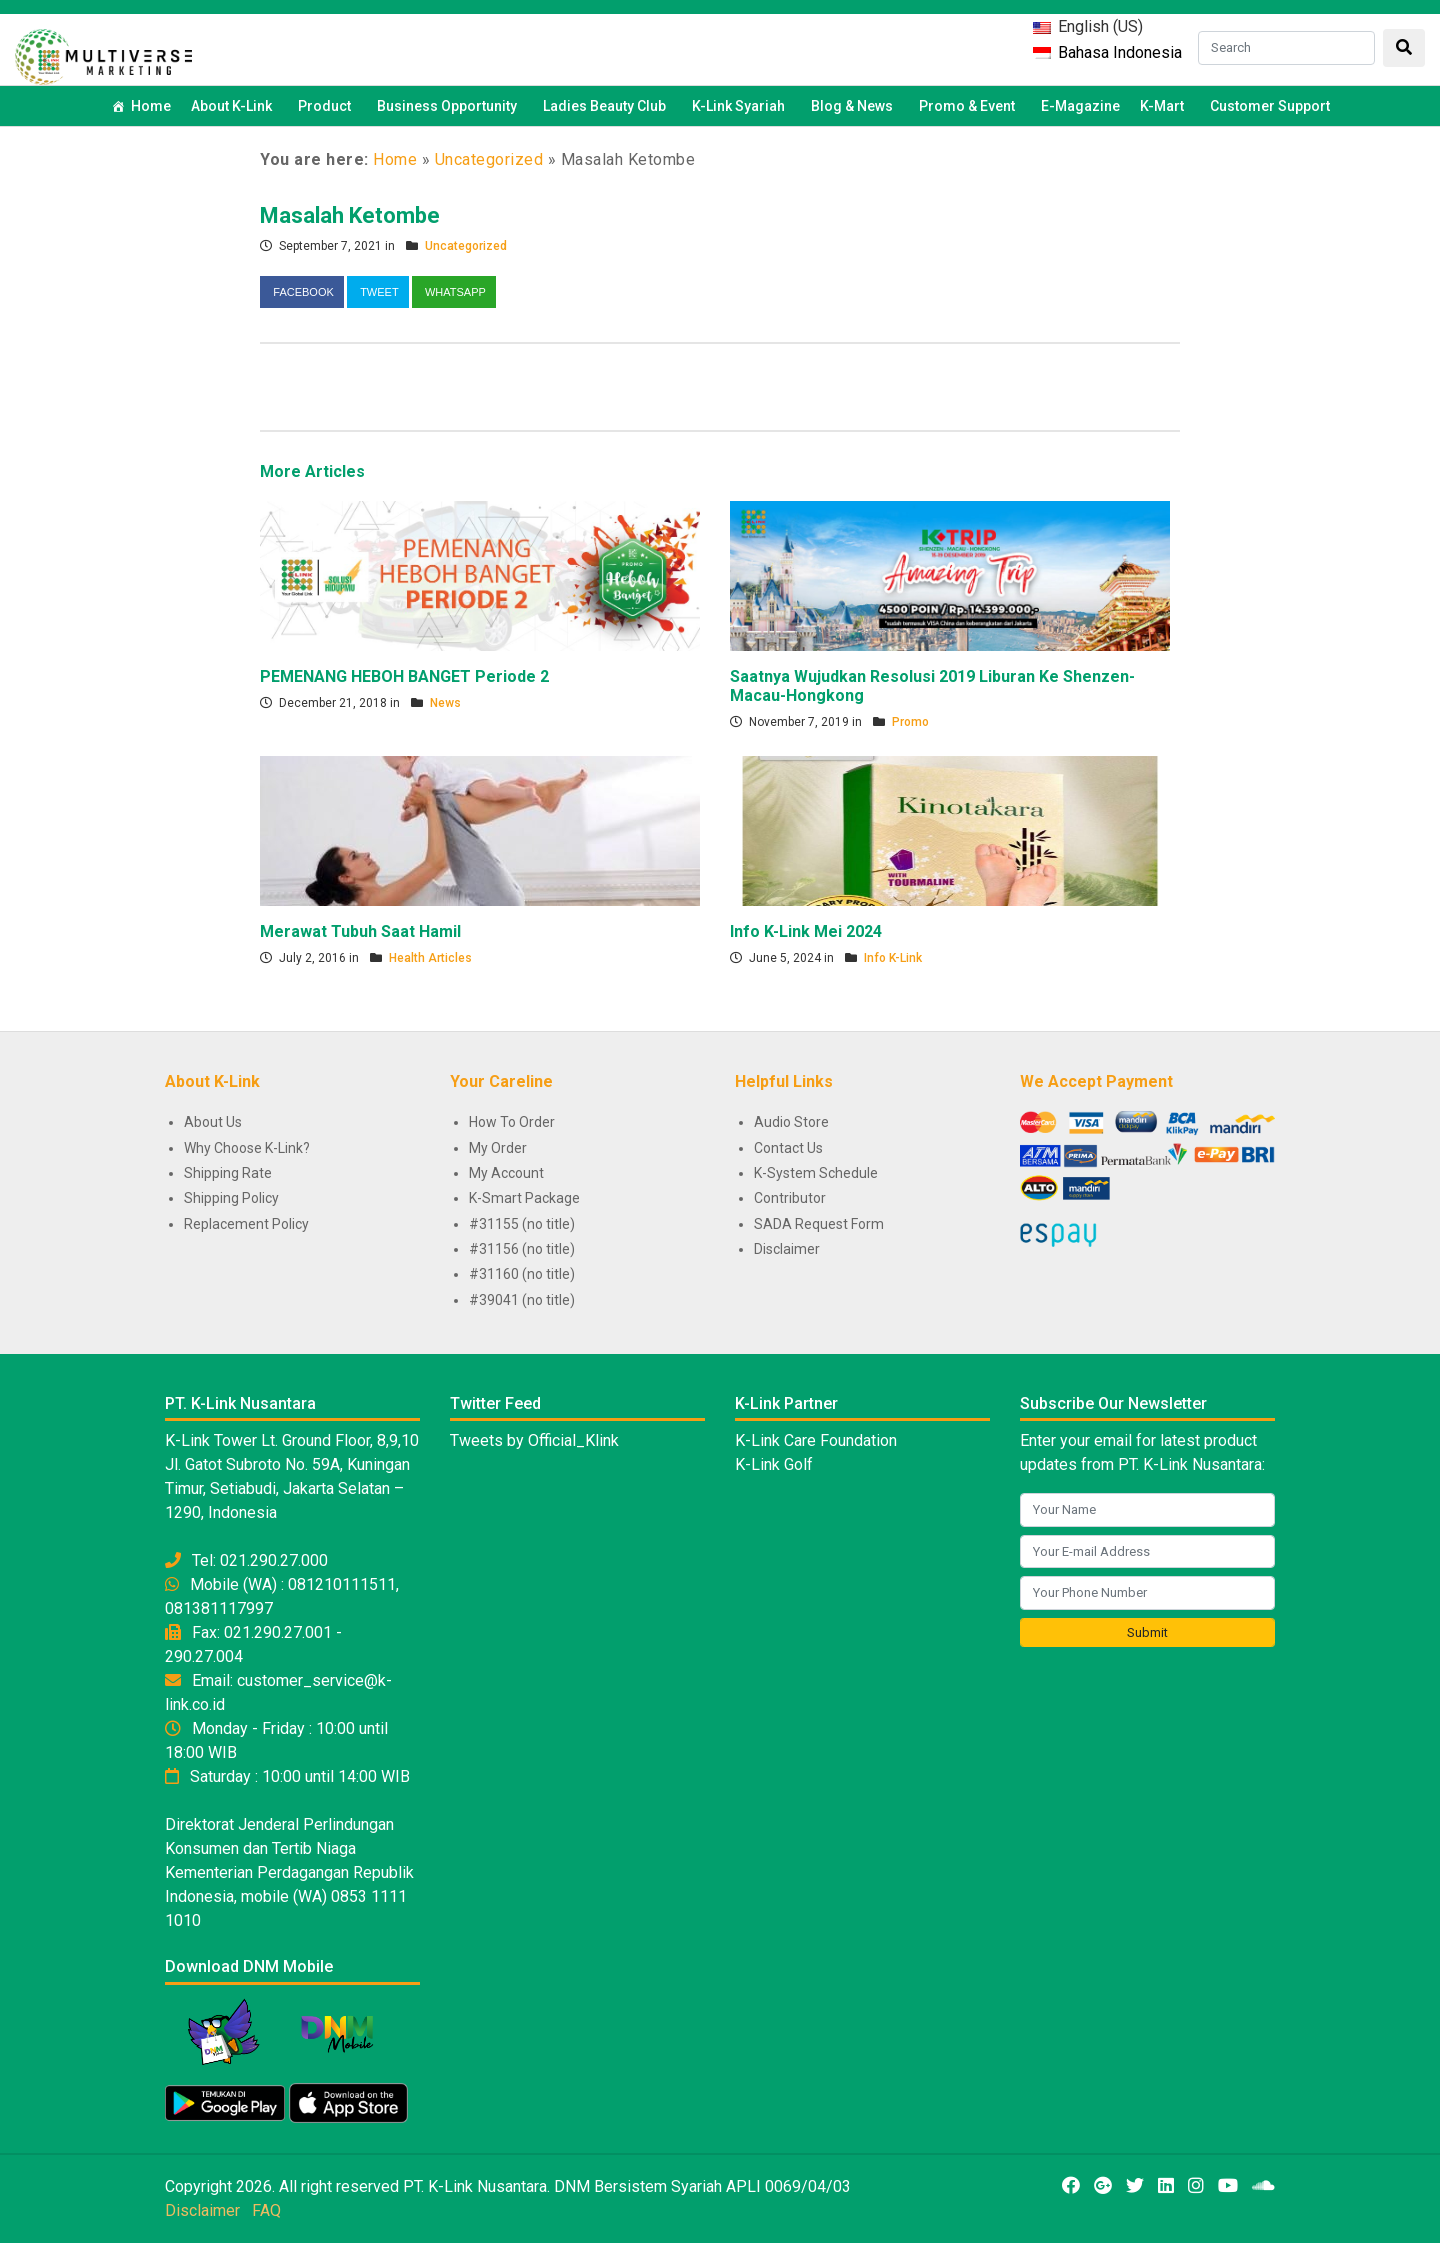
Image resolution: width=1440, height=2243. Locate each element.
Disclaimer (787, 1249)
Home (151, 106)
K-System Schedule (816, 1173)
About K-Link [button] (234, 106)
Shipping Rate (228, 1173)
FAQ (266, 2210)
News (445, 703)
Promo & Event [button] (970, 106)
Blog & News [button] (855, 106)
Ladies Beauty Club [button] (607, 106)
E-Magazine (1080, 106)
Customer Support (1270, 106)
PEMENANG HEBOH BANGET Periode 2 (404, 676)
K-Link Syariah (741, 106)
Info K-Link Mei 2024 (806, 931)
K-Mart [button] (1165, 106)
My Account (506, 1173)
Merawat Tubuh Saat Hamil (360, 931)
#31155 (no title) (522, 1224)
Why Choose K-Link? (247, 1148)
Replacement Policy (246, 1224)
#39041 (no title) (522, 1300)
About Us (213, 1122)
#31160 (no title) (522, 1274)
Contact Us (788, 1148)
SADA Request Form (819, 1224)
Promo (910, 722)
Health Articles (430, 958)
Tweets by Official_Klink (534, 1440)
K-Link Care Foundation (816, 1440)
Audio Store (791, 1122)
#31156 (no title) (522, 1249)
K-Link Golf (774, 1464)
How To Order (512, 1122)
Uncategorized (489, 159)
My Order (498, 1148)
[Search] (1286, 48)
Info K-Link (893, 958)
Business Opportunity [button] (450, 106)
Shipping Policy (231, 1198)
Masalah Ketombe (350, 215)
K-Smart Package (524, 1198)
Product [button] (327, 106)
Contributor (790, 1198)
